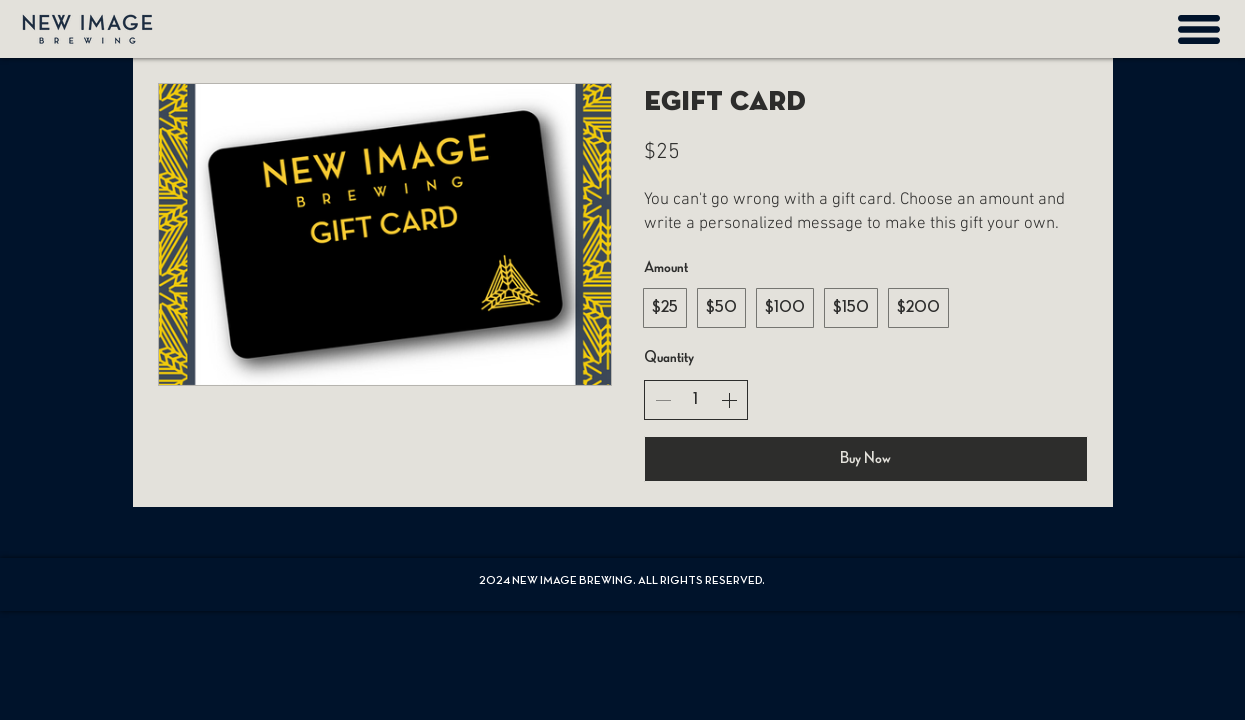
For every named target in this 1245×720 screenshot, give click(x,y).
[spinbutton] (696, 400)
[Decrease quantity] (663, 400)
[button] (1199, 29)
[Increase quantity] (729, 400)
